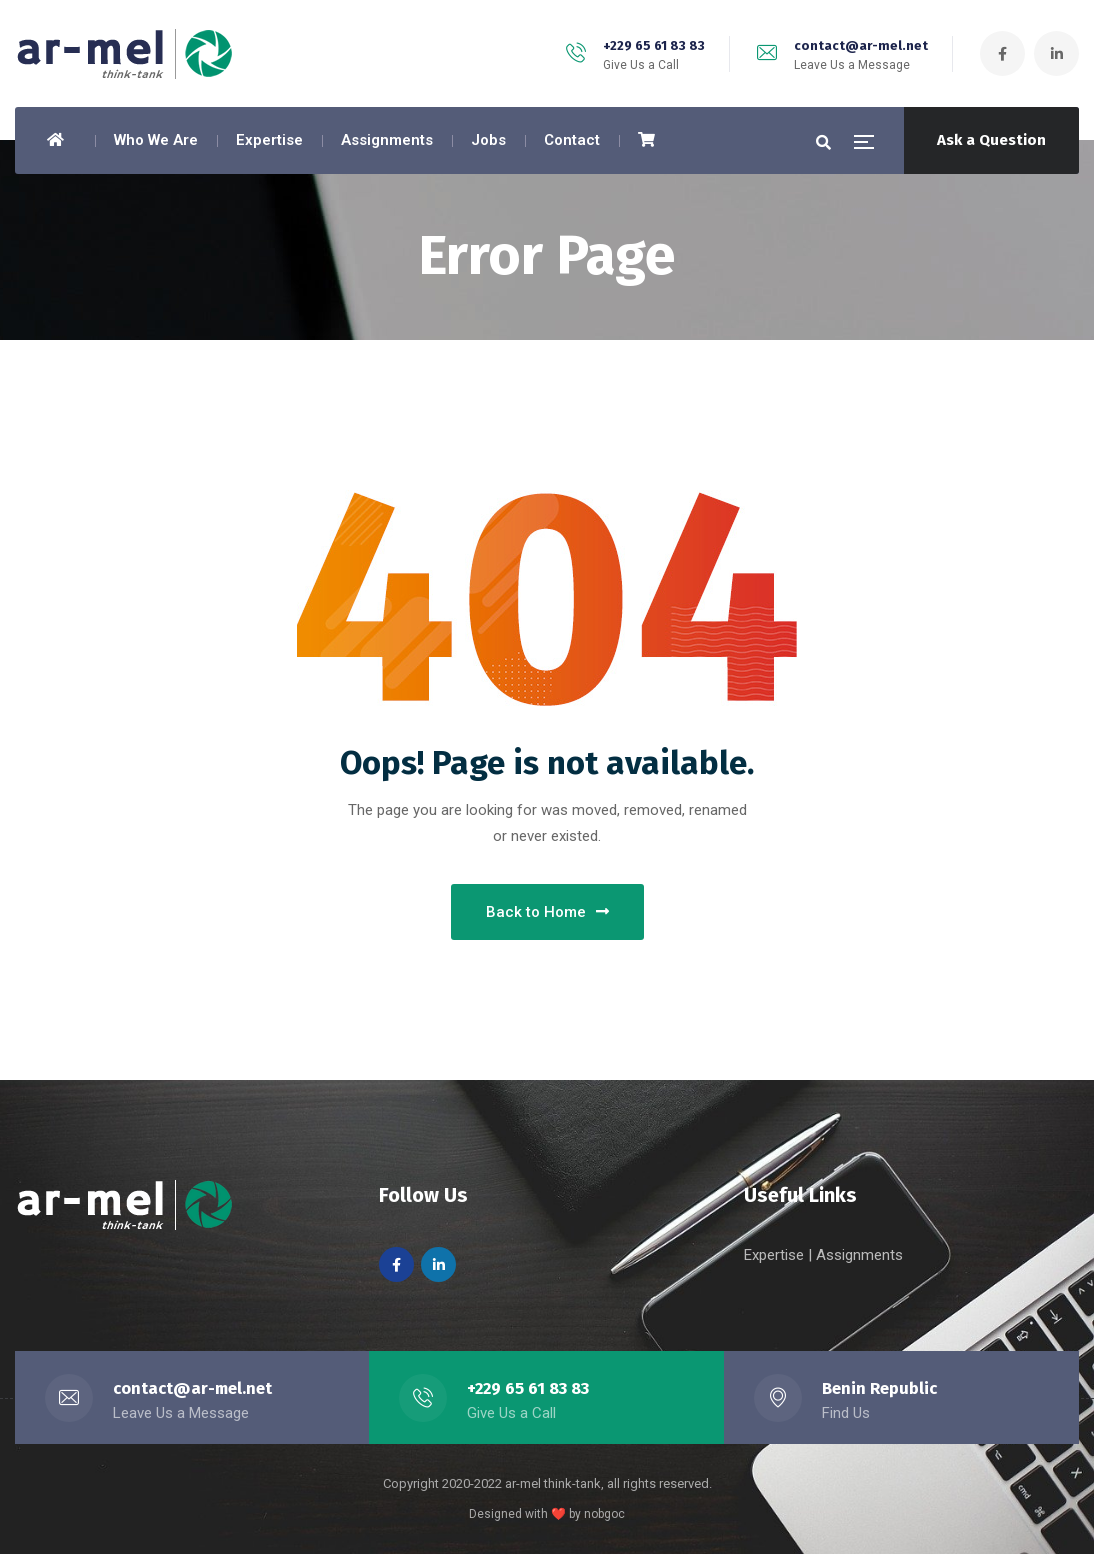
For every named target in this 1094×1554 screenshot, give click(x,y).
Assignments (859, 1255)
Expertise (776, 1255)
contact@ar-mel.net (861, 45)
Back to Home (547, 912)
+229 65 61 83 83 (654, 45)
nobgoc (604, 1514)
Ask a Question (991, 140)
